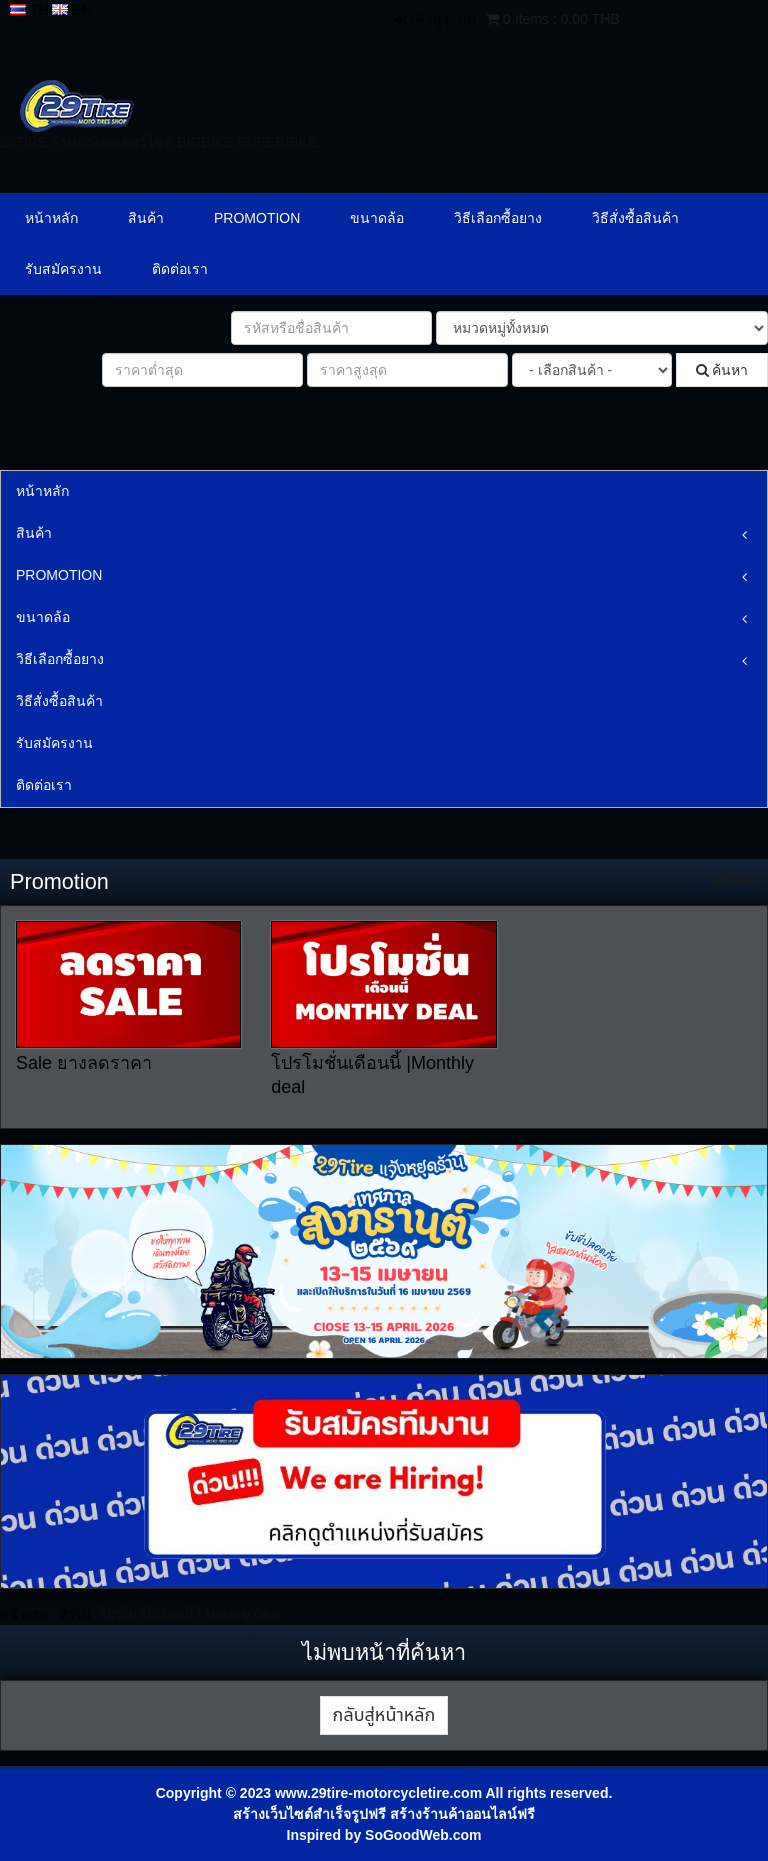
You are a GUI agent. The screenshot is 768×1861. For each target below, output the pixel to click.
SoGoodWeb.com (423, 1835)
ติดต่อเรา (180, 269)
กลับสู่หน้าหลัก (384, 1715)
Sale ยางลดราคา (84, 1063)
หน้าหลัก (51, 218)
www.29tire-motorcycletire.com (378, 1793)
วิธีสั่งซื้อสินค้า (635, 218)
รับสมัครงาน (63, 269)
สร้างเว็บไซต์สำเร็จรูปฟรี (309, 1814)
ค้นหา (722, 370)
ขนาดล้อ (377, 218)
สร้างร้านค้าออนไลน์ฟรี (462, 1814)
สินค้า (146, 218)
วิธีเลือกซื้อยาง (498, 218)
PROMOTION (257, 218)
